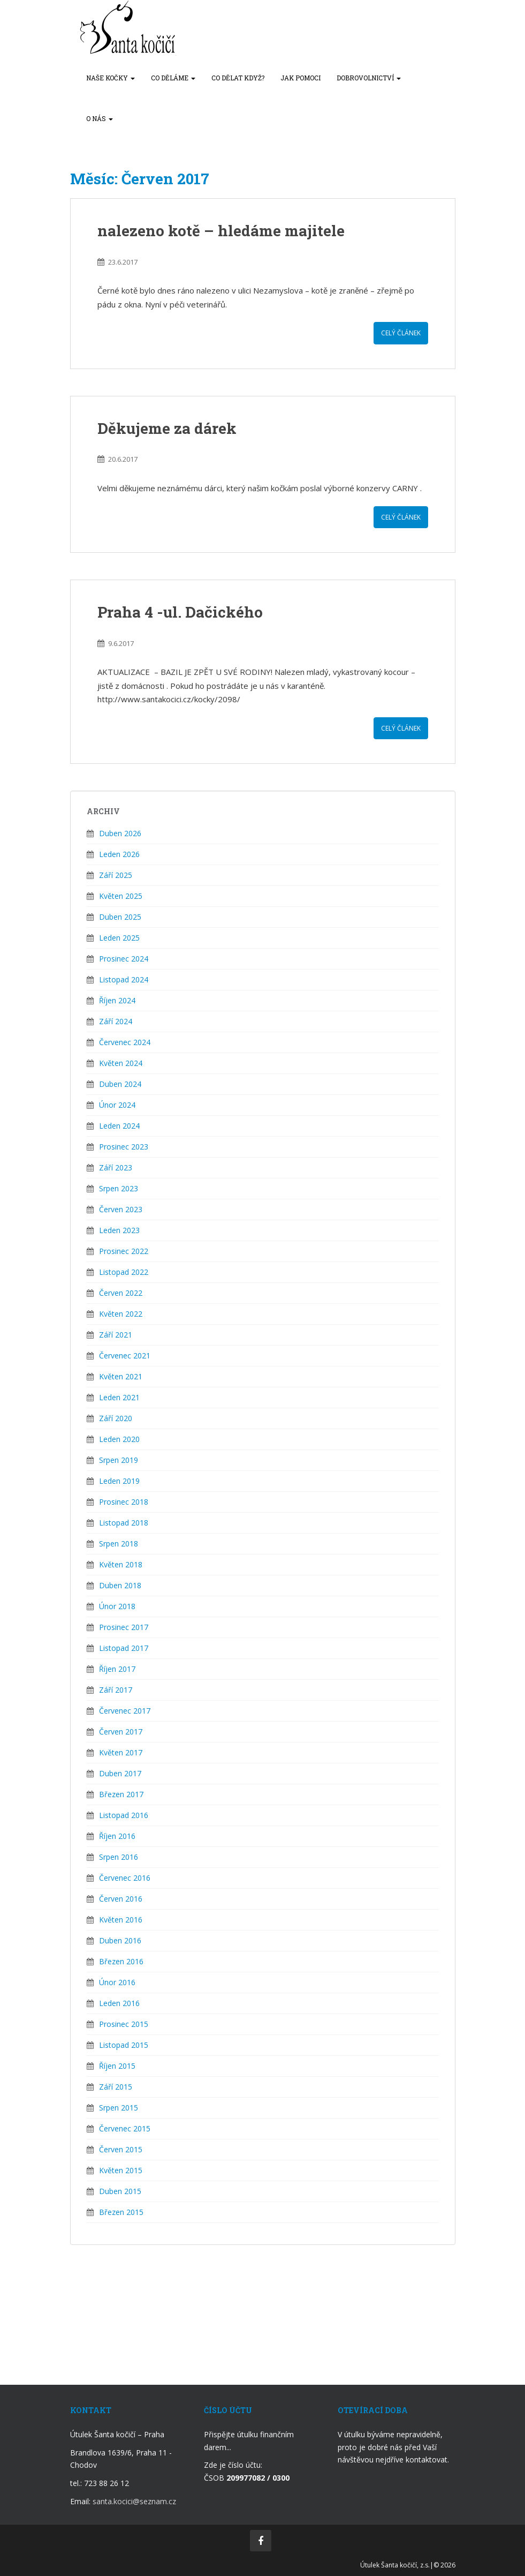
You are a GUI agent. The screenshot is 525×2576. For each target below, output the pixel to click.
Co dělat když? (237, 77)
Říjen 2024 (117, 1000)
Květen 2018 (120, 1564)
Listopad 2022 (123, 1272)
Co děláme (173, 77)
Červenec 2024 (124, 1042)
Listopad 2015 (123, 2045)
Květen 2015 (120, 2170)
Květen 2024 (120, 1063)
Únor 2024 (117, 1105)
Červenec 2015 (124, 2128)
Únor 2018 (117, 1606)
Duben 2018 (120, 1585)
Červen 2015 (120, 2149)
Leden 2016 (119, 2003)
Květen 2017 (120, 1752)
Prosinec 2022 (123, 1251)
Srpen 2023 (118, 1188)
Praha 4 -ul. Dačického (180, 612)
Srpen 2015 (118, 2107)
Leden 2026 (119, 854)
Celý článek (401, 332)
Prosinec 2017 (123, 1627)
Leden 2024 (119, 1126)
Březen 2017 (121, 1794)
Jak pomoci (300, 77)
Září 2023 (115, 1167)
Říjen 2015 (117, 2066)
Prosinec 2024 (123, 958)
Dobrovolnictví (369, 77)
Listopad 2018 (123, 1523)
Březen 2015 (121, 2212)
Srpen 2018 (118, 1543)
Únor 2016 (117, 1982)
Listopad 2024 (123, 979)
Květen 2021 (120, 1376)
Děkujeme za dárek (167, 428)
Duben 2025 (120, 917)
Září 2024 (115, 1021)
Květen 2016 (120, 1919)
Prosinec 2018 (123, 1502)
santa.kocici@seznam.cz (134, 2501)
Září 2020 (115, 1418)
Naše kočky (110, 77)
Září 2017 (115, 1690)
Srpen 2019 (118, 1460)
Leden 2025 (119, 938)
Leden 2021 (119, 1397)
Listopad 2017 (123, 1648)
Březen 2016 (121, 1961)
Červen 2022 (120, 1293)
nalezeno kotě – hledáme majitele (221, 231)
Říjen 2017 (117, 1669)
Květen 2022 (120, 1314)
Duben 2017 (120, 1773)
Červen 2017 (120, 1731)
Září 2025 (115, 875)
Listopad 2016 (123, 1815)
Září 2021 (115, 1335)
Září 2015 (115, 2087)
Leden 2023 (119, 1230)
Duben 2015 (120, 2191)
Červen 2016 (120, 1899)
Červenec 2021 (124, 1355)
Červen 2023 (120, 1209)
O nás (99, 118)
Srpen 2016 (118, 1857)
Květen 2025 (120, 896)
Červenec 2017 (124, 1711)
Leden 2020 (119, 1439)
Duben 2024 (120, 1084)
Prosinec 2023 (123, 1146)
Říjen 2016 (117, 1836)
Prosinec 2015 (123, 2024)
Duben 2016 (120, 1940)
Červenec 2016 (124, 1878)
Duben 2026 (120, 833)
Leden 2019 (119, 1481)
